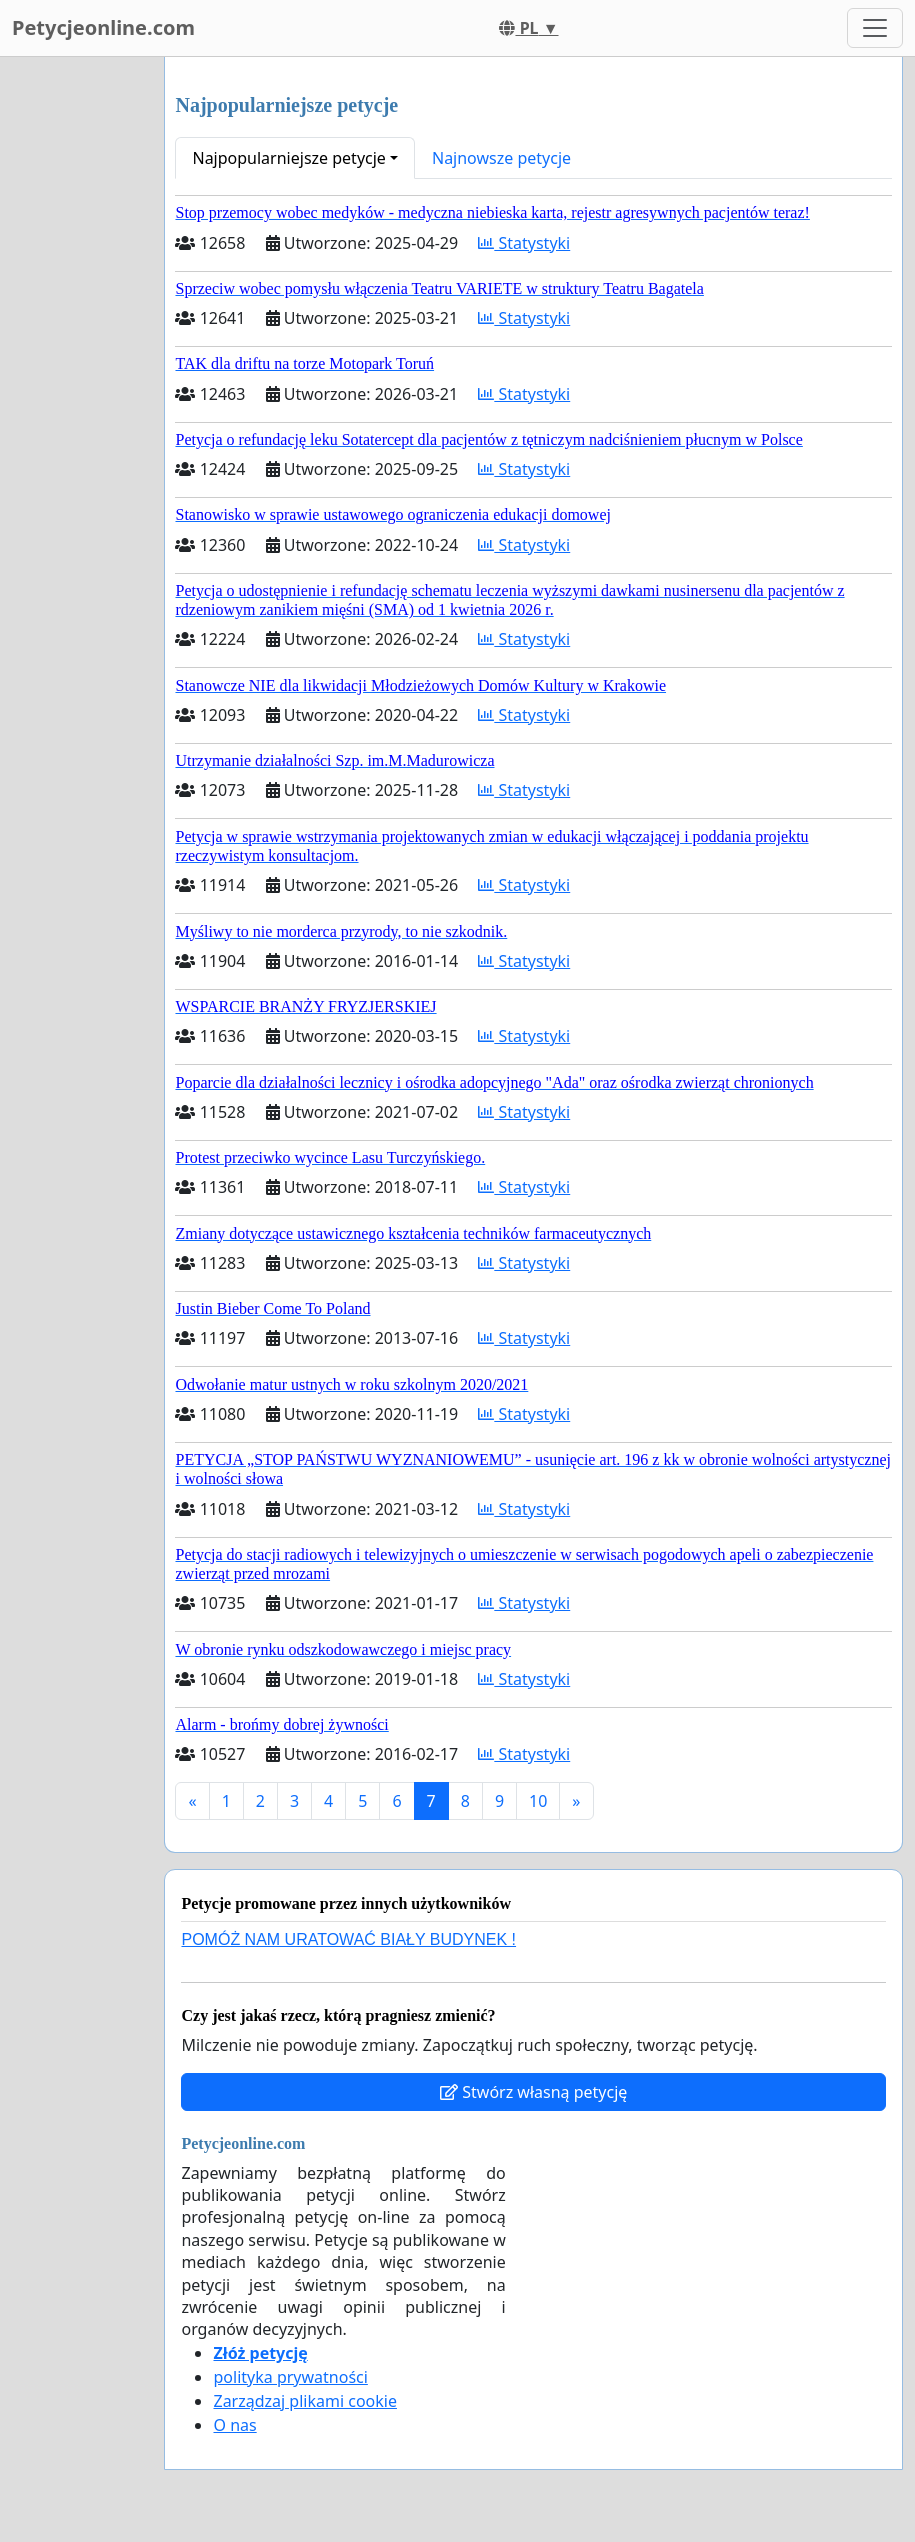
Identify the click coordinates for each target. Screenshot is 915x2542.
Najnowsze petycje (501, 158)
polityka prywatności (290, 2377)
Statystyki (524, 243)
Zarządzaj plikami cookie (304, 2401)
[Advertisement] (76, 357)
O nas (234, 2425)
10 (538, 1801)
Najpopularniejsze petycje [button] (288, 158)
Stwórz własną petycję (533, 2092)
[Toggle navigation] (875, 28)
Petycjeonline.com (103, 27)
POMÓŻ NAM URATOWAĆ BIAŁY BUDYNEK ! (348, 1939)
